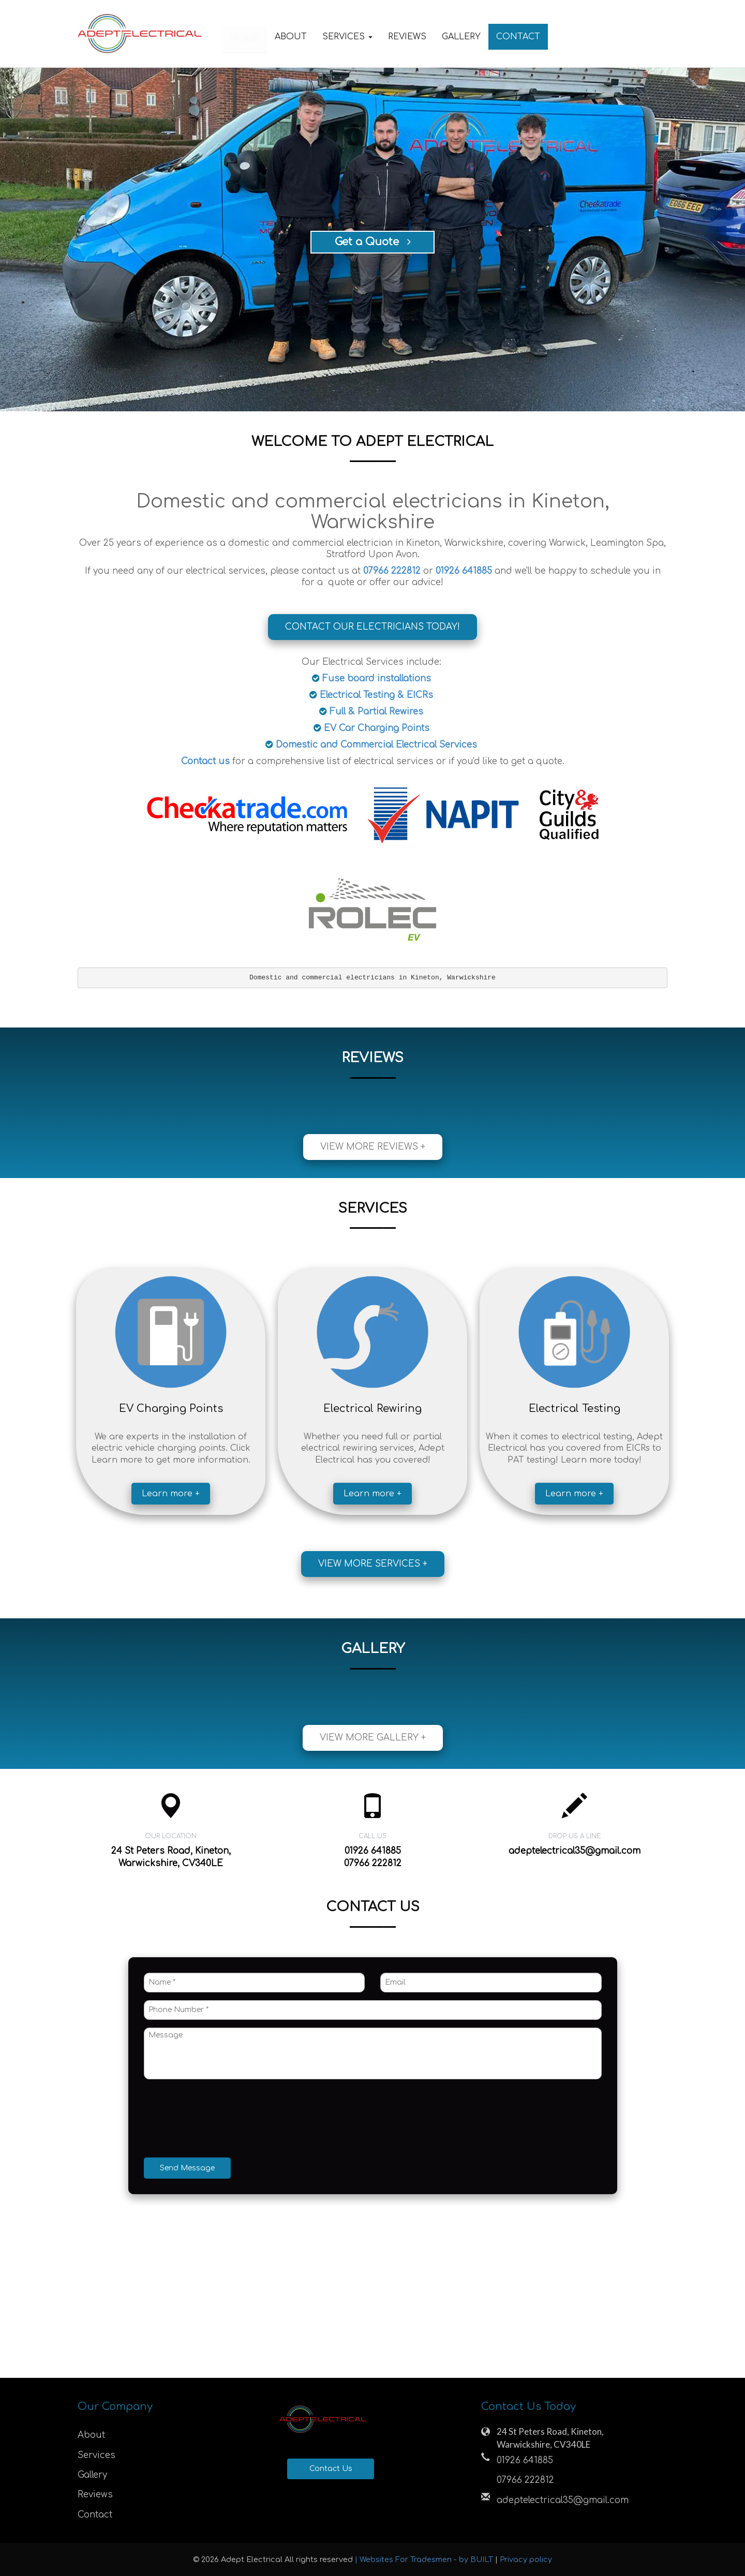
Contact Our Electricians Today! (372, 627)
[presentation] (222, 2119)
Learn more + (171, 1493)
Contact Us (330, 2469)
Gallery (461, 36)
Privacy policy (526, 2559)
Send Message (187, 2168)
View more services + (372, 1564)
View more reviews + (372, 1147)
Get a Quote (373, 242)
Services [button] (347, 36)
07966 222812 (525, 2480)
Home (244, 36)
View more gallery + (373, 1738)
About (291, 36)
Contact (518, 36)
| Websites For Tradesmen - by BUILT (425, 2559)
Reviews (407, 36)
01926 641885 (525, 2460)
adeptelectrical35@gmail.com (574, 1851)
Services (96, 2455)
